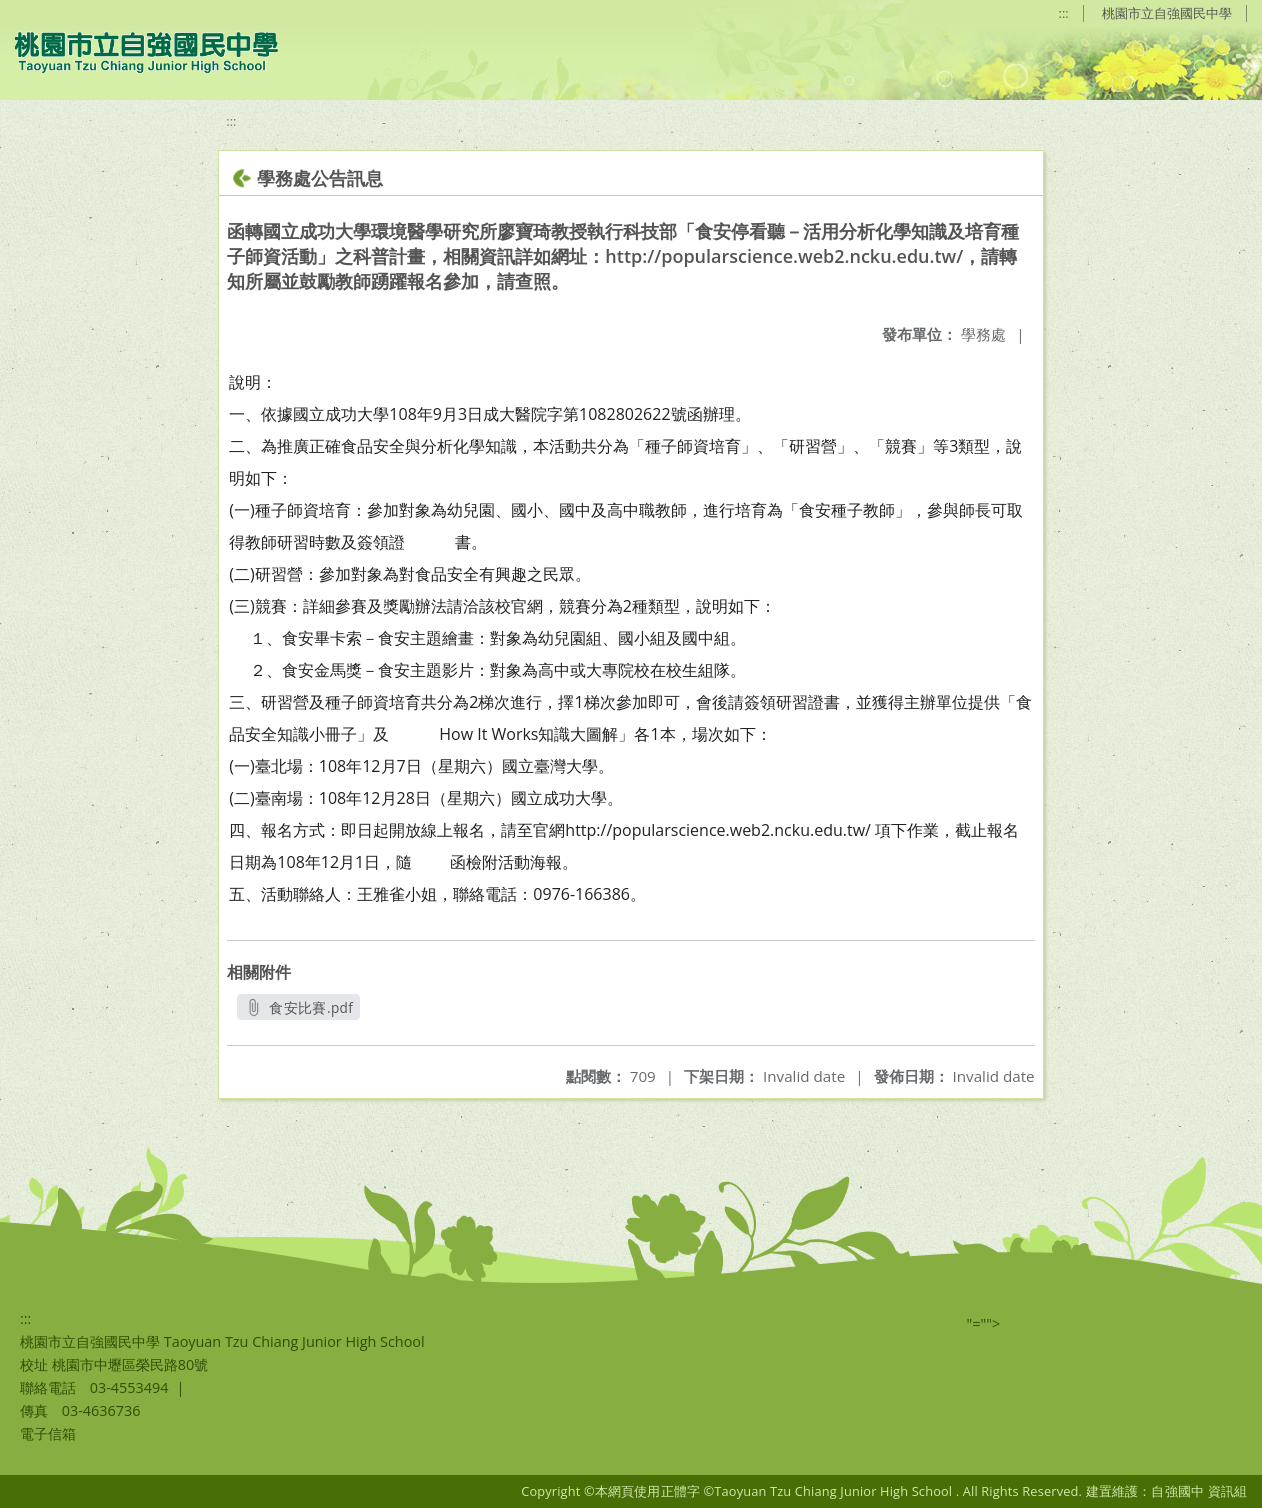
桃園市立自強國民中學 (1167, 13)
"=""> (984, 1323)
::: (1064, 13)
